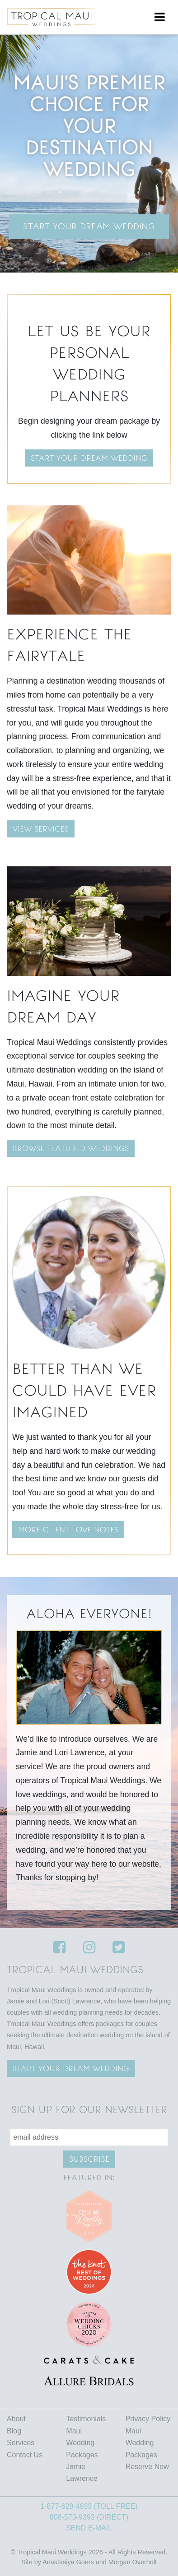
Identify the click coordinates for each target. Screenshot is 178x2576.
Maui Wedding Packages (82, 2443)
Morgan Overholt (132, 2562)
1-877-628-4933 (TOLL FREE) (88, 2506)
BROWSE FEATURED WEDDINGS (71, 1148)
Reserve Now (147, 2466)
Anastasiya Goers (68, 2562)
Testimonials (86, 2419)
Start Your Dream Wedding (89, 226)
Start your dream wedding (89, 458)
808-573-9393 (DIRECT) (89, 2517)
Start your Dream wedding (71, 2068)
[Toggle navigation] (160, 17)
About (16, 2419)
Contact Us (24, 2455)
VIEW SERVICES (41, 829)
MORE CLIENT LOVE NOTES (68, 1530)
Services (20, 2443)
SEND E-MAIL (89, 2528)
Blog (14, 2431)
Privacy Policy (148, 2419)
